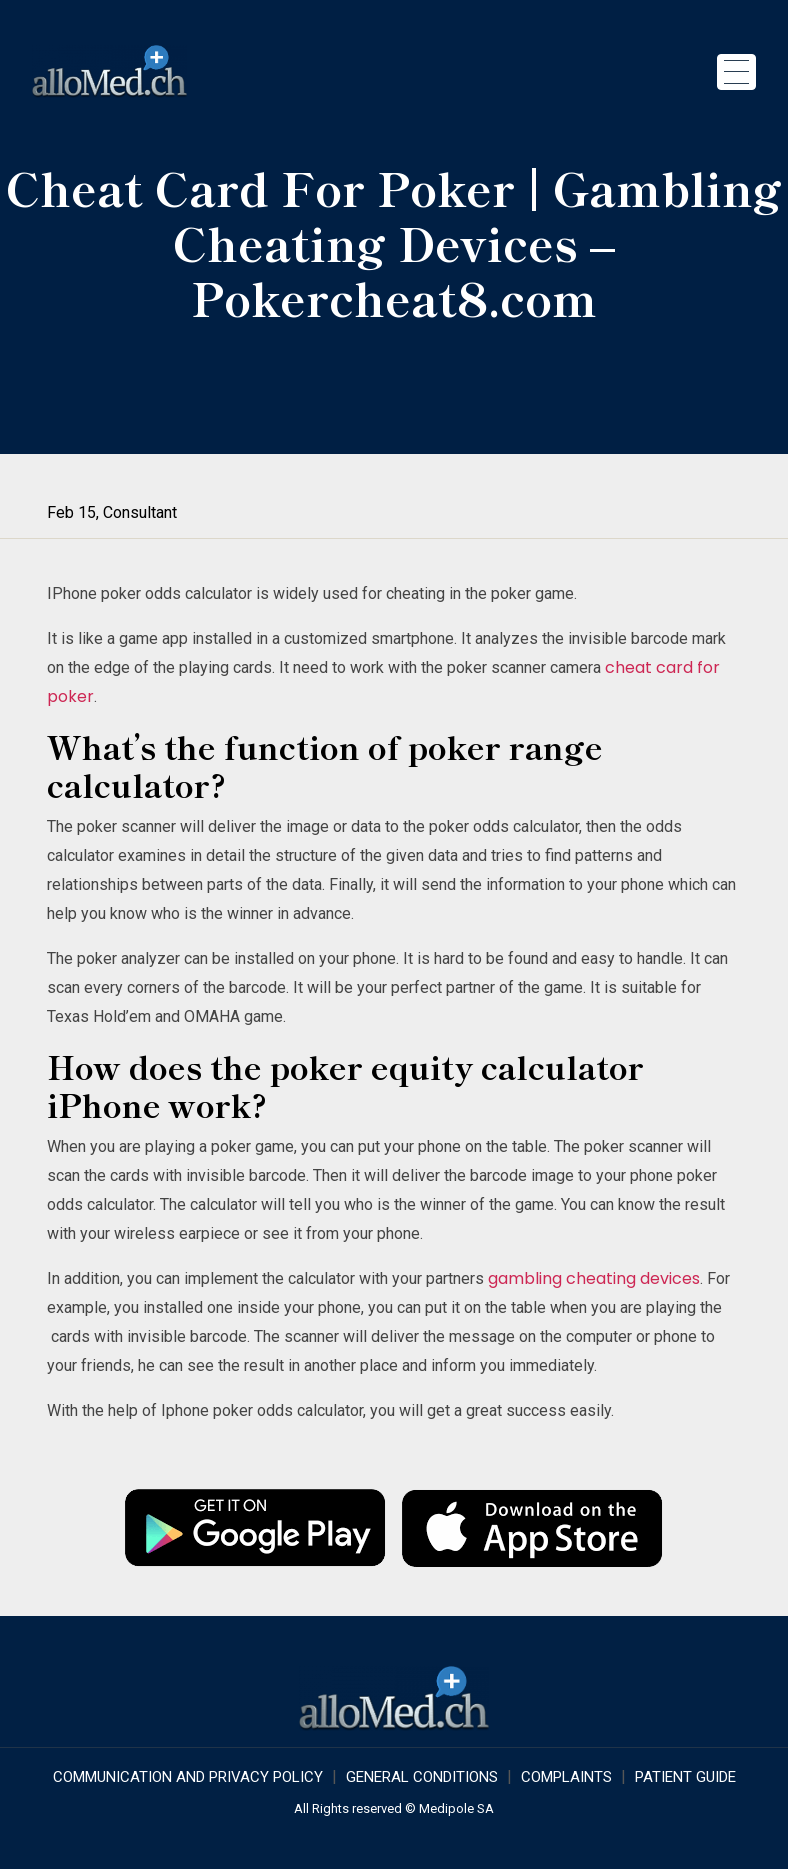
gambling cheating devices (594, 1278)
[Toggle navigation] (736, 72)
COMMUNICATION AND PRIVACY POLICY (188, 1777)
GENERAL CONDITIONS (422, 1777)
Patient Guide (685, 1777)
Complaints (566, 1777)
